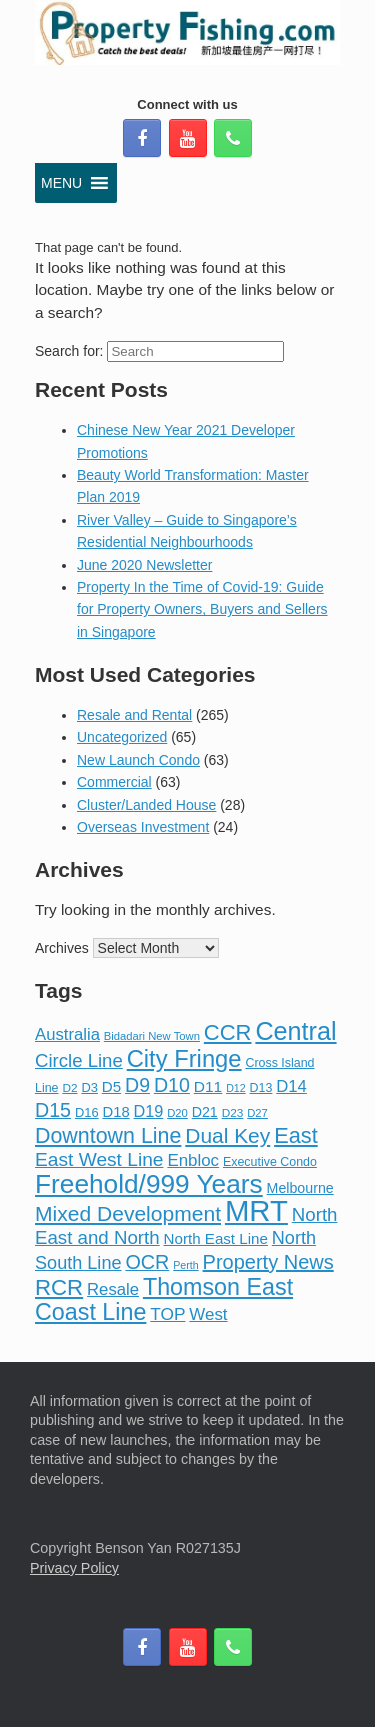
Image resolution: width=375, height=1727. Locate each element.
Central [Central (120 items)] (295, 1031)
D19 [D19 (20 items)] (149, 1111)
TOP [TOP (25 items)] (167, 1314)
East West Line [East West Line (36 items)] (99, 1159)
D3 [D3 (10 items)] (89, 1087)
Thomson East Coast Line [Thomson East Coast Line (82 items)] (164, 1299)
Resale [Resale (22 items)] (113, 1289)
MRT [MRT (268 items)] (256, 1210)
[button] (61, 183)
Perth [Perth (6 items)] (185, 1265)
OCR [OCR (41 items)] (147, 1262)
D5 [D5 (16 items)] (111, 1086)
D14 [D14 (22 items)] (291, 1086)
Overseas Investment (143, 827)
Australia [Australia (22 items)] (67, 1034)
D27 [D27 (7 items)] (257, 1113)
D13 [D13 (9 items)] (261, 1088)
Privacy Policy (74, 1568)
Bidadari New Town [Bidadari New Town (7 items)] (152, 1036)
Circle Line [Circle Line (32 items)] (79, 1060)
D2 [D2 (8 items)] (69, 1088)
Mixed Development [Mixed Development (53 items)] (128, 1213)
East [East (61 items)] (296, 1135)
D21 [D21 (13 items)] (205, 1112)
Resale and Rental (134, 715)
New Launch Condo (138, 760)
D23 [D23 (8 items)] (233, 1113)
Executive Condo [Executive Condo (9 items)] (270, 1162)
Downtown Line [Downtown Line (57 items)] (108, 1136)
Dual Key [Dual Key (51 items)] (227, 1135)
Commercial (114, 782)
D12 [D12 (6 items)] (236, 1088)
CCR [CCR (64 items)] (228, 1032)
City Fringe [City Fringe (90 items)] (184, 1058)
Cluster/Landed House (146, 805)
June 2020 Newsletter (144, 565)
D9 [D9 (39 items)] (137, 1085)
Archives (62, 948)
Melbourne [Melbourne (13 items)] (300, 1188)
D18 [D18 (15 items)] (115, 1112)
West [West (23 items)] (208, 1314)
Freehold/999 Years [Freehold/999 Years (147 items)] (149, 1184)
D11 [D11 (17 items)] (208, 1086)
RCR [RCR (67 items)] (59, 1287)
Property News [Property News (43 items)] (268, 1262)
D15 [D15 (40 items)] (53, 1110)
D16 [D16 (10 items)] (87, 1112)
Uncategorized (122, 737)
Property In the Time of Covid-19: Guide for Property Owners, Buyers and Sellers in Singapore (202, 609)
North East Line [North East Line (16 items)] (216, 1238)
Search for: (69, 351)
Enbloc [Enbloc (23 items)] (193, 1160)
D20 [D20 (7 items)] (177, 1113)
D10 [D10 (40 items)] (172, 1085)
